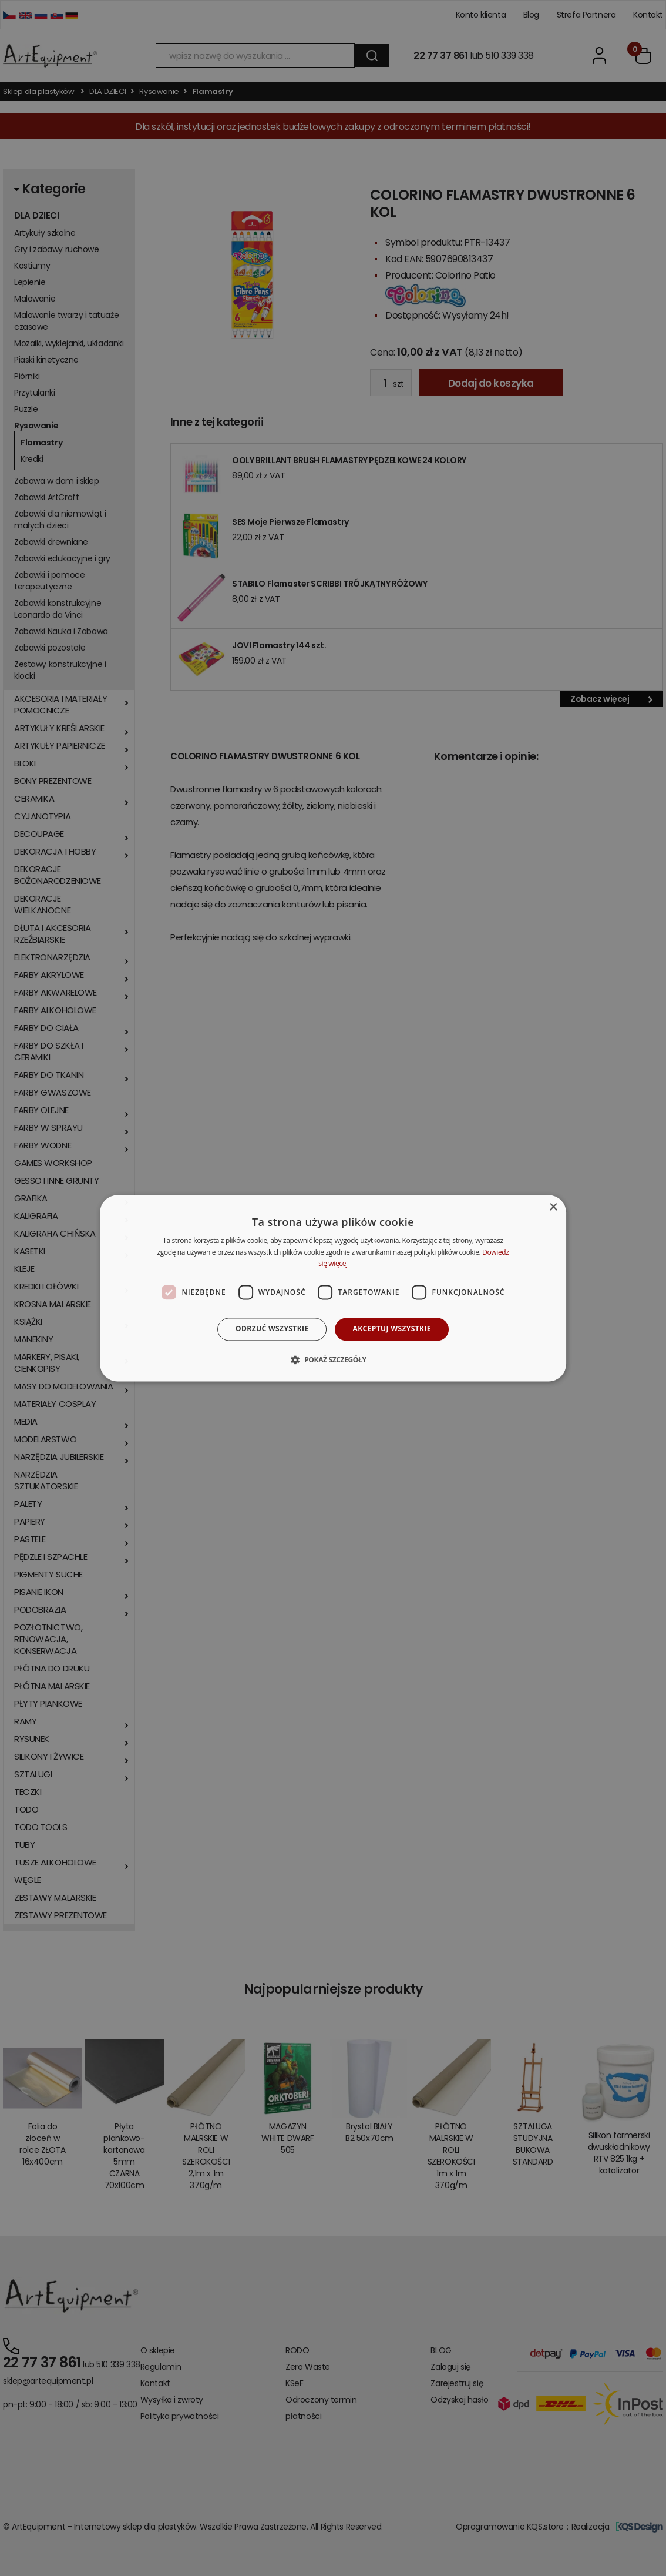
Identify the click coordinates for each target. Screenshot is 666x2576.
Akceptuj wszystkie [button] (392, 1329)
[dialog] (333, 1288)
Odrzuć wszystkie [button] (272, 1329)
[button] (333, 1359)
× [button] (553, 1207)
